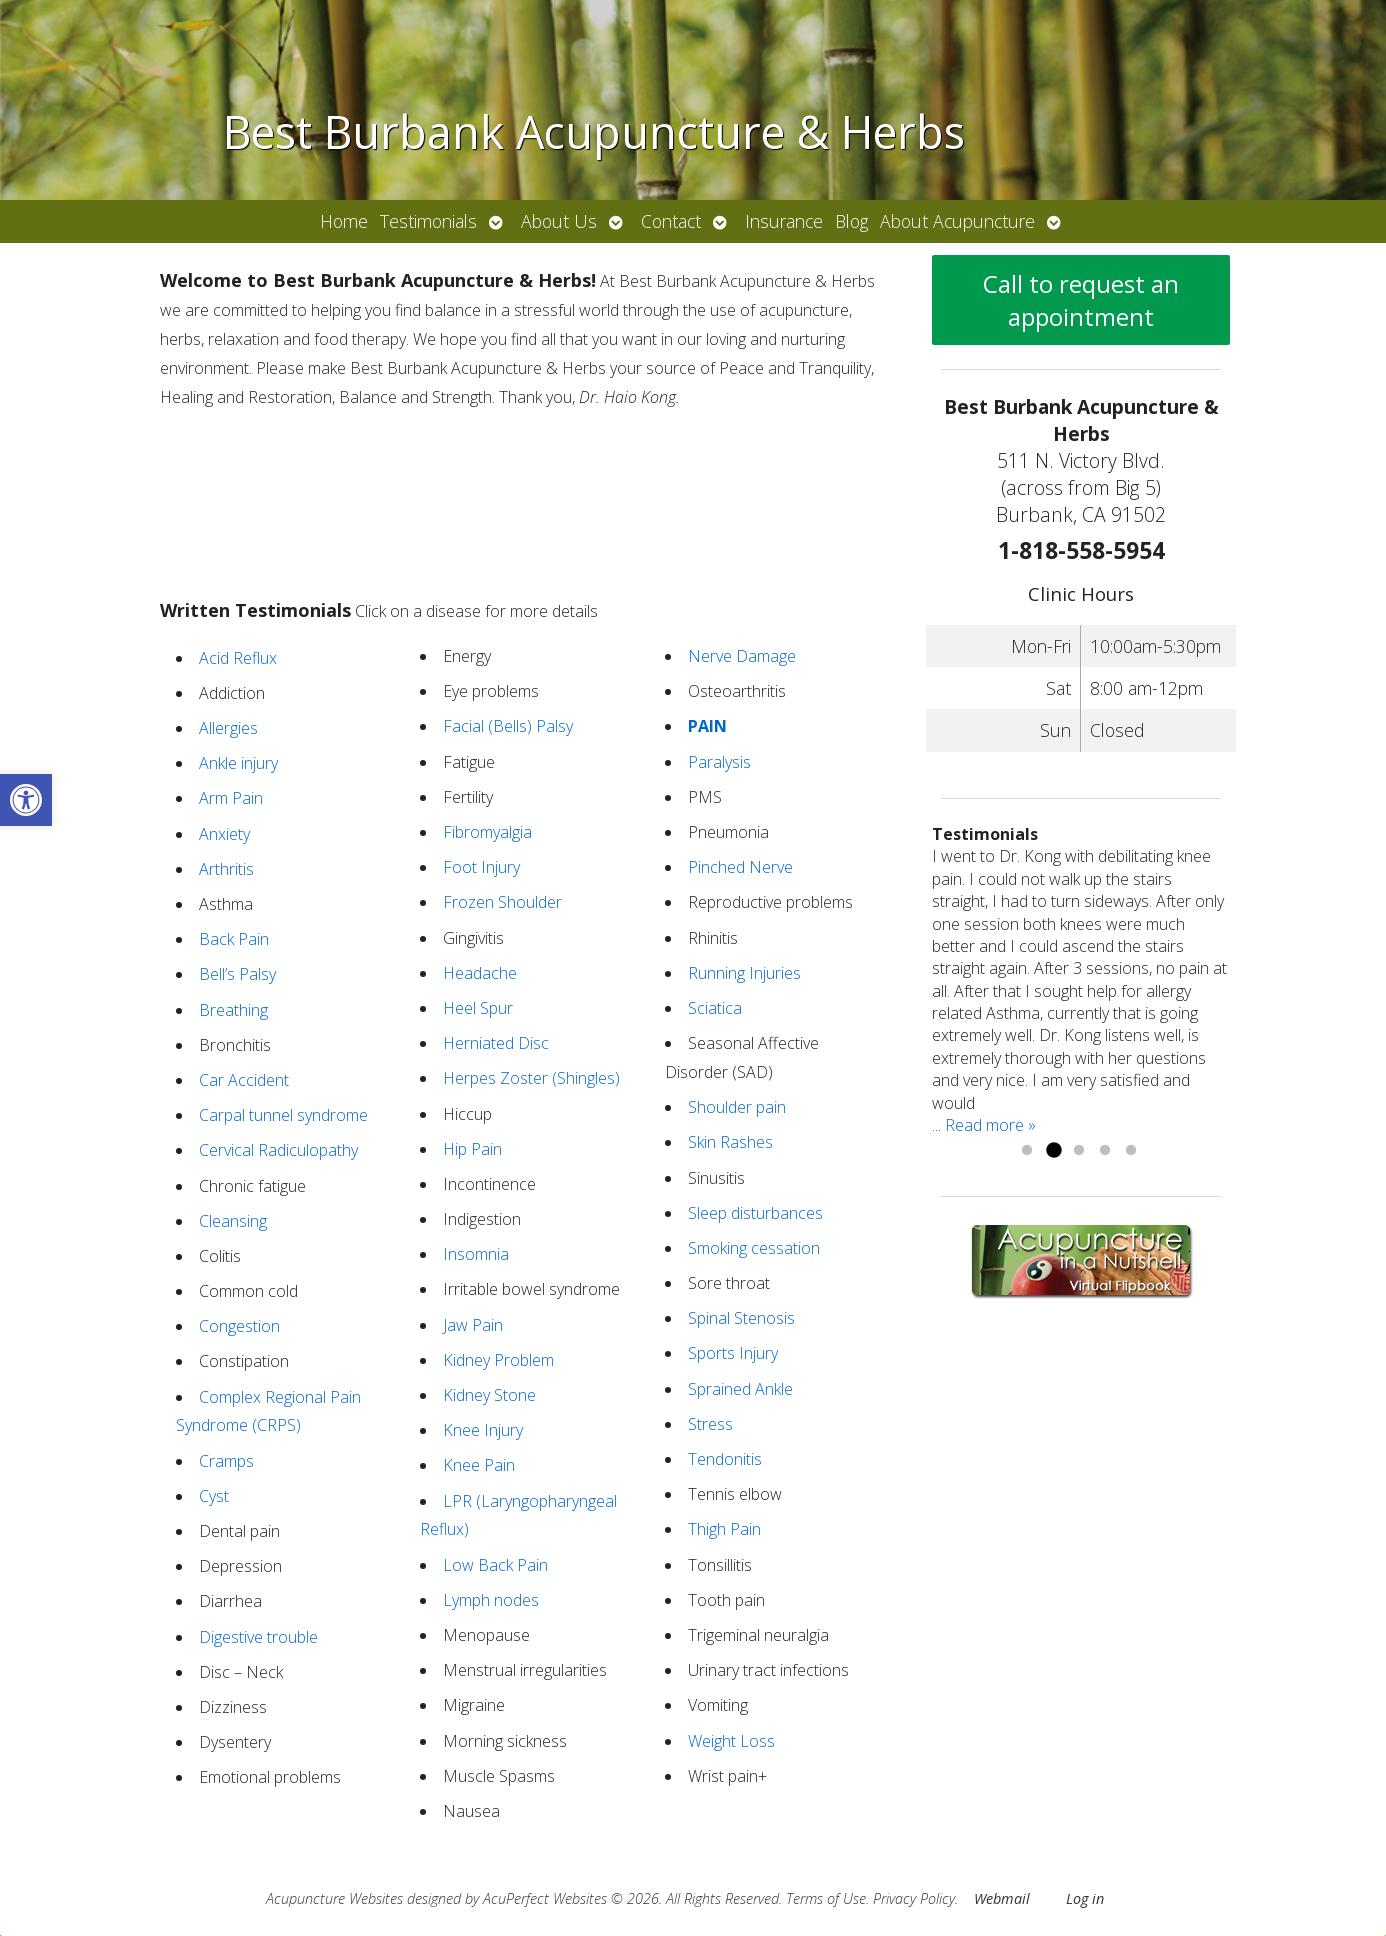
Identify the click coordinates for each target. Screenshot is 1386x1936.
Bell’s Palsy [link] (237, 974)
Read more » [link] (990, 1125)
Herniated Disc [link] (496, 1043)
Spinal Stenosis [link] (741, 1318)
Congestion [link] (239, 1326)
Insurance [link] (784, 221)
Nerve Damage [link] (742, 656)
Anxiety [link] (224, 834)
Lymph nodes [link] (491, 1600)
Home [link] (344, 221)
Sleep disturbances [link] (755, 1213)
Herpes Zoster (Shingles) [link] (531, 1078)
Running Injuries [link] (744, 973)
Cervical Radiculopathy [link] (278, 1150)
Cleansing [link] (233, 1221)
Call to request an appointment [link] (1081, 300)
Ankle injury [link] (238, 763)
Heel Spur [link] (478, 1008)
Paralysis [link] (719, 762)
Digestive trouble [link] (258, 1637)
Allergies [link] (228, 728)
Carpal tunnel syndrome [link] (283, 1115)
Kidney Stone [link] (489, 1395)
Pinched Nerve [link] (740, 867)
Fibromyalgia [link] (487, 832)
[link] (26, 800)
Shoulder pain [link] (737, 1107)
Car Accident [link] (244, 1080)
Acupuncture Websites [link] (334, 1898)
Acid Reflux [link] (238, 658)
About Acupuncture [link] (957, 221)
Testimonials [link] (428, 221)
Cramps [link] (226, 1461)
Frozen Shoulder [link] (502, 902)
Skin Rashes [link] (730, 1142)
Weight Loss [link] (731, 1741)
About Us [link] (559, 221)
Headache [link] (480, 973)
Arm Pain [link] (231, 798)
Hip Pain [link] (472, 1149)
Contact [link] (671, 221)
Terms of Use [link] (826, 1898)
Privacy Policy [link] (914, 1898)
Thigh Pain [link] (724, 1529)
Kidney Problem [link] (498, 1360)
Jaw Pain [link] (473, 1325)
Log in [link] (1085, 1898)
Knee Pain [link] (479, 1465)
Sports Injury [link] (733, 1353)
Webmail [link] (1002, 1898)
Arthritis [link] (226, 869)
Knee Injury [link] (483, 1430)
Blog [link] (851, 221)
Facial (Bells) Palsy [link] (508, 726)
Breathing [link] (233, 1010)
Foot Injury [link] (481, 867)
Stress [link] (710, 1424)
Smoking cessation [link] (754, 1248)
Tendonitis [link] (725, 1459)
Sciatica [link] (715, 1008)
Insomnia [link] (476, 1254)
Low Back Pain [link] (495, 1565)
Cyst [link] (214, 1496)
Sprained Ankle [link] (740, 1389)
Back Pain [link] (234, 939)
